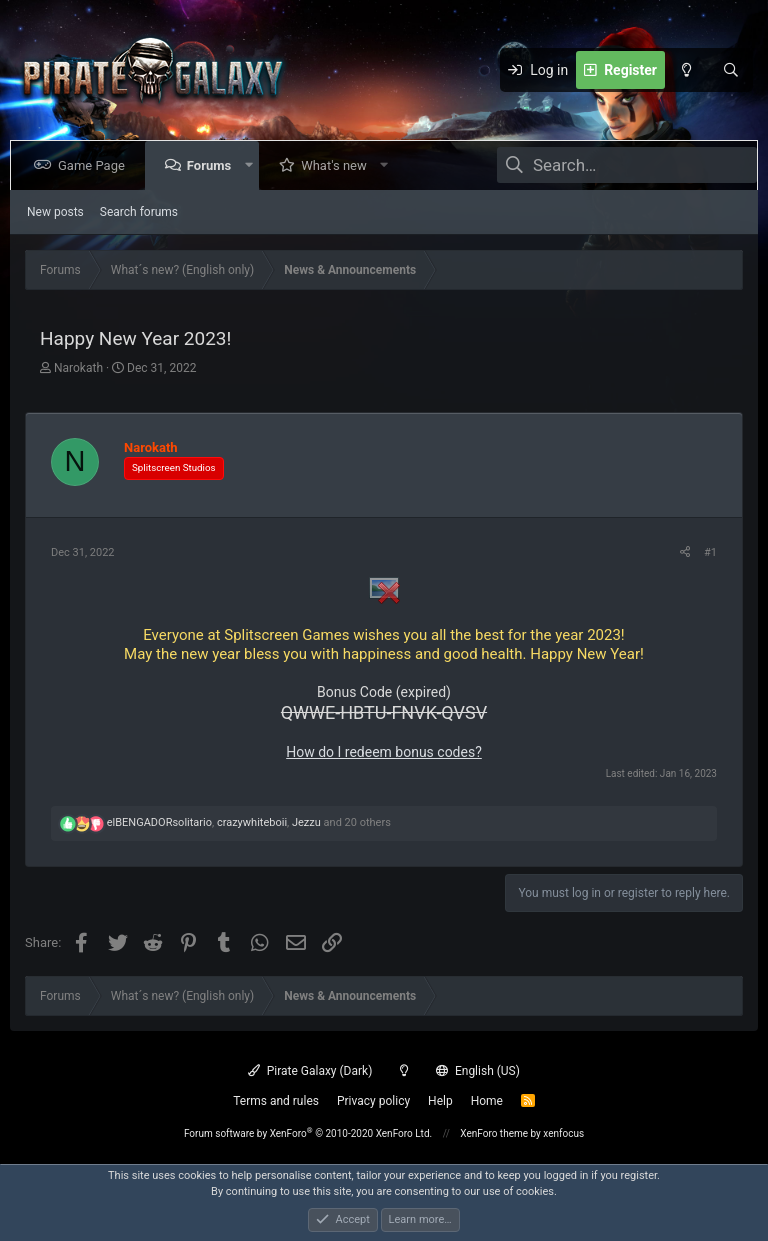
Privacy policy (373, 1101)
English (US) (478, 1071)
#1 (710, 552)
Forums (213, 165)
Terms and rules (276, 1101)
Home (487, 1101)
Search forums (139, 212)
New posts (55, 212)
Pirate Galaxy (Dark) (310, 1071)
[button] (252, 165)
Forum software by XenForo (308, 1133)
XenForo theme (494, 1133)
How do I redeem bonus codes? (384, 752)
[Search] (731, 70)
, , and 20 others (249, 822)
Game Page (95, 165)
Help (440, 1101)
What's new (338, 165)
